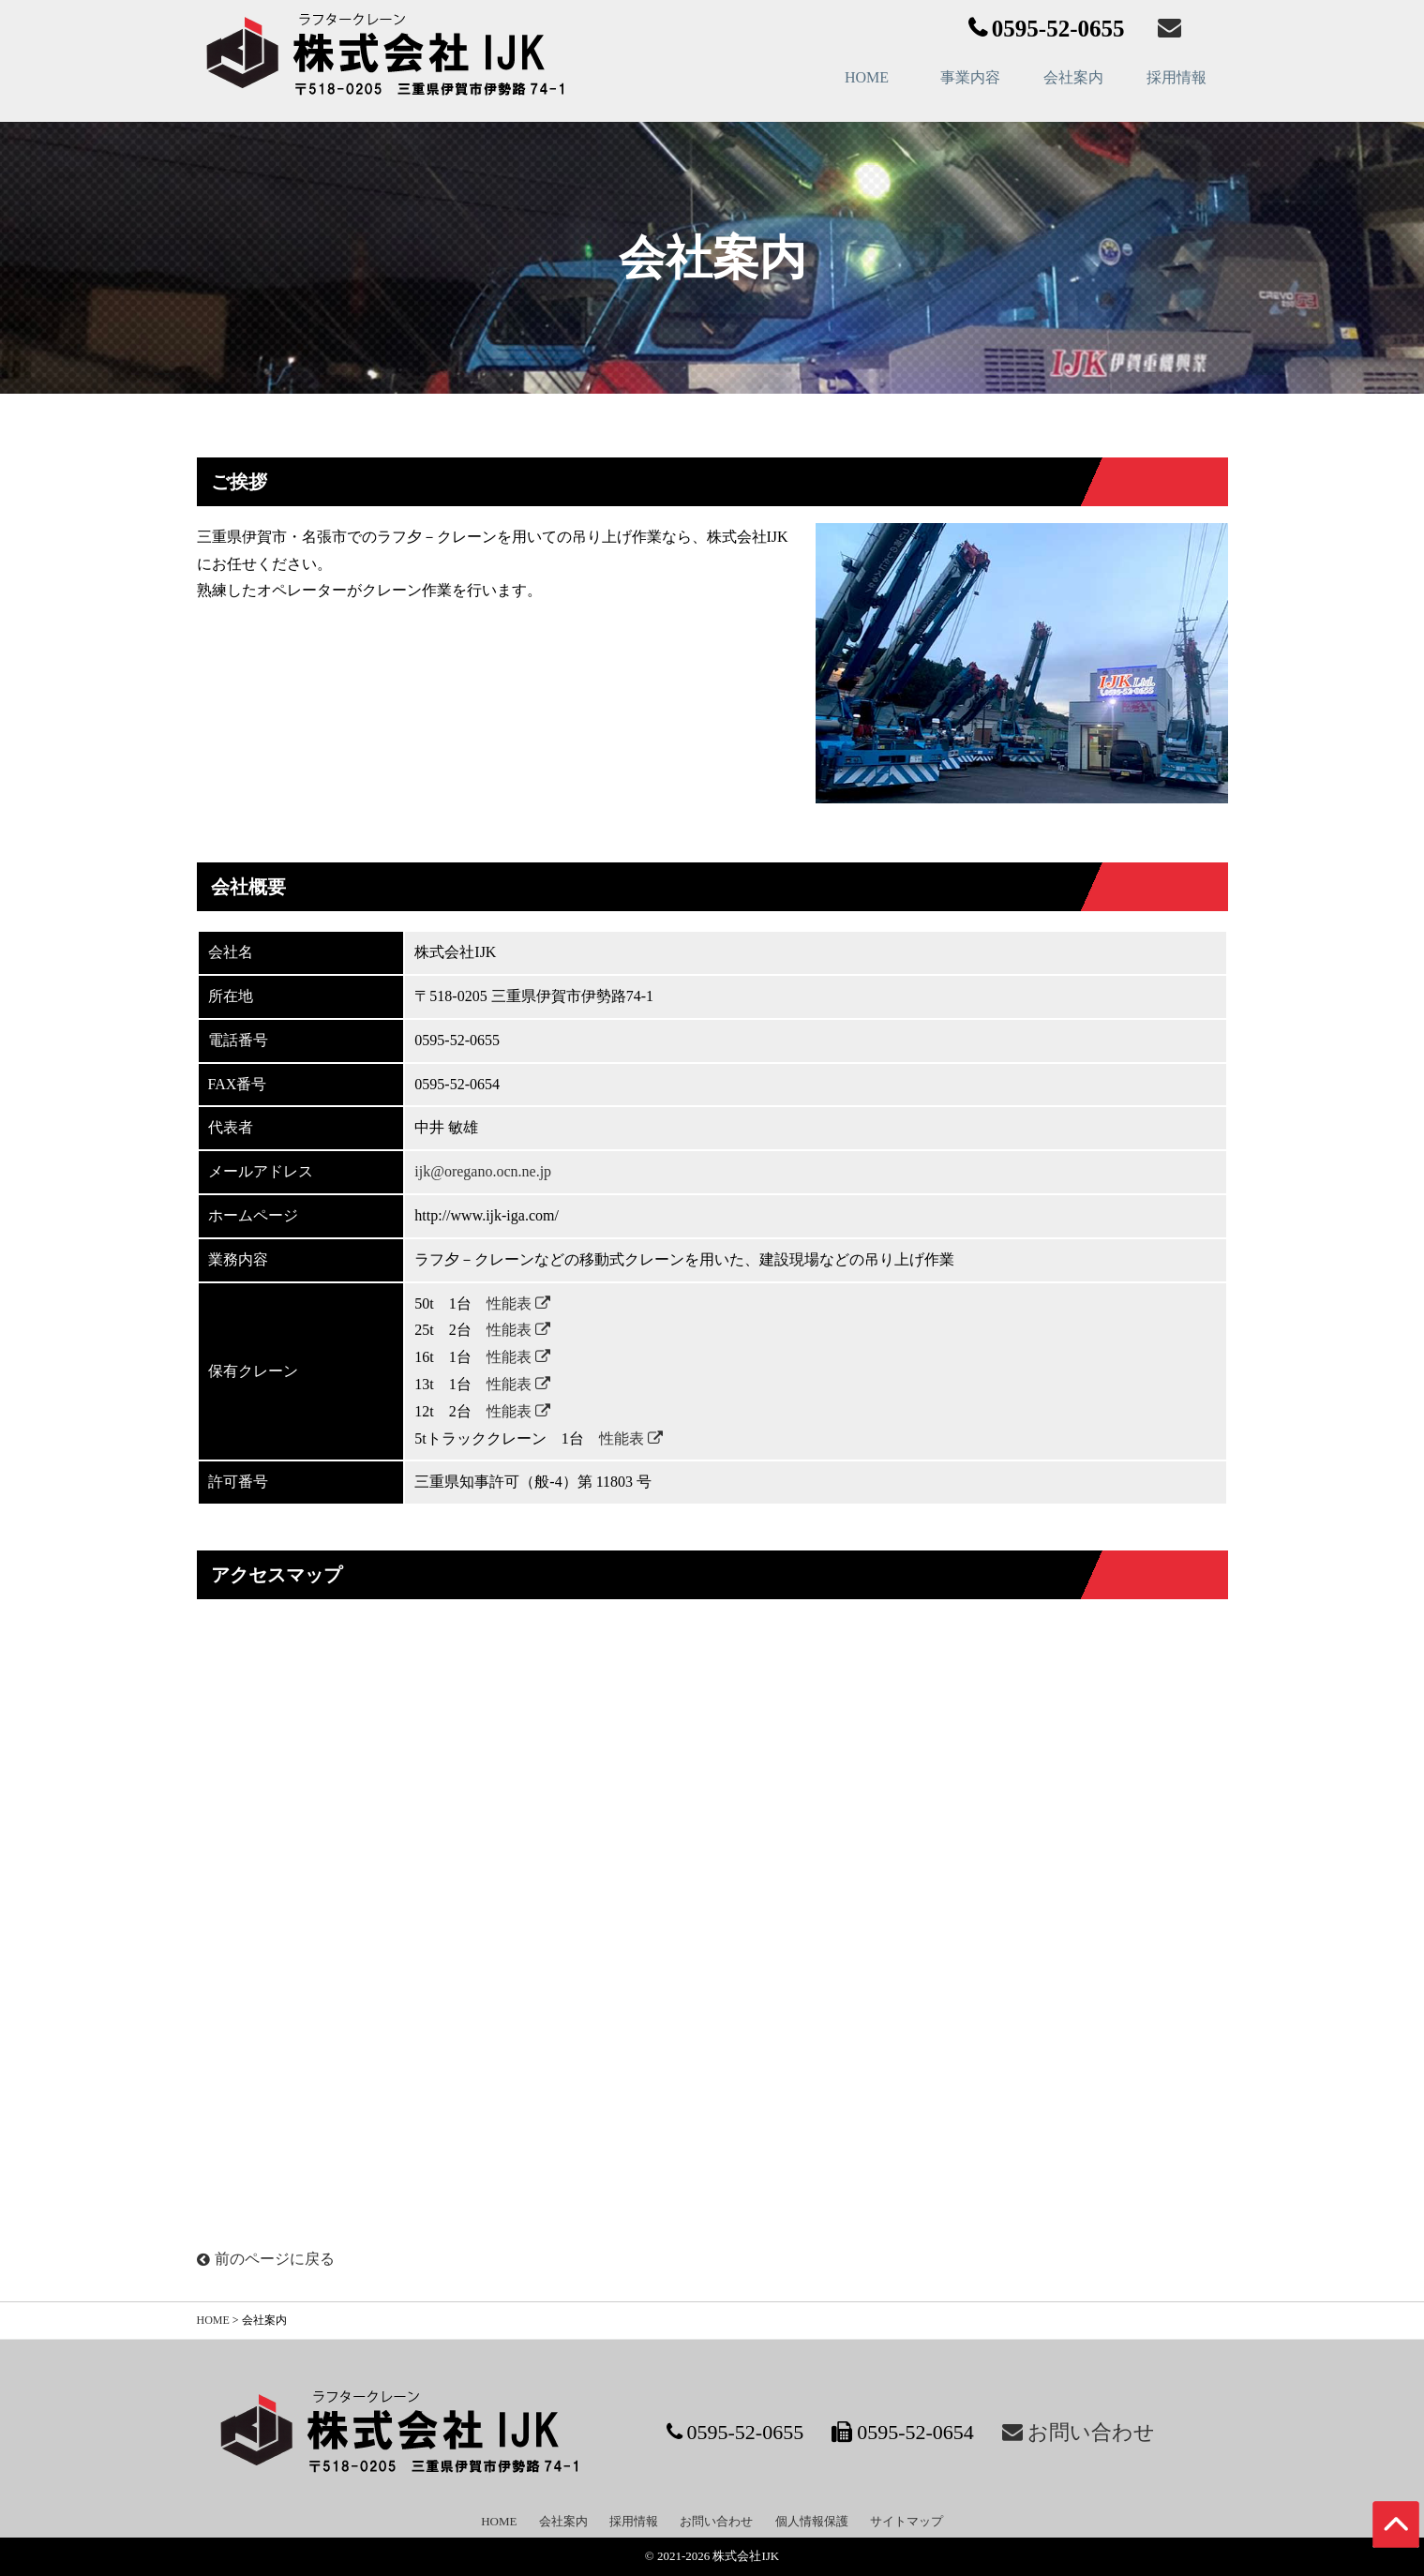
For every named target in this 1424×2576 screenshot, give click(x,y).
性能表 (518, 1303)
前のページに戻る (266, 2259)
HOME (867, 77)
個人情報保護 (811, 2521)
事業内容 (970, 77)
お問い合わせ (716, 2521)
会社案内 (1073, 77)
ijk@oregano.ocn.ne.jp (482, 1171)
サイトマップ (906, 2521)
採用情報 (1177, 77)
